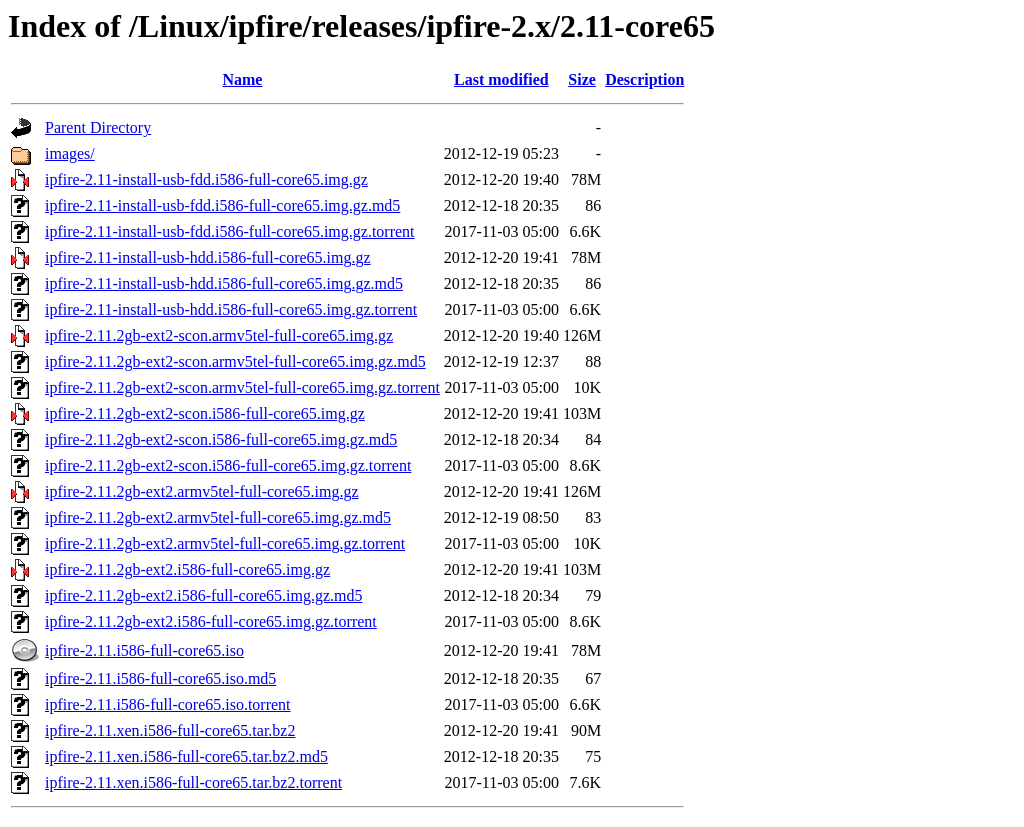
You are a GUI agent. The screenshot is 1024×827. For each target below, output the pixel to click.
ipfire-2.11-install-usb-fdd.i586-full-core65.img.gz (206, 179)
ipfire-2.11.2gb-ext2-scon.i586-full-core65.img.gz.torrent (228, 465)
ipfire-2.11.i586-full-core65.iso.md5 (160, 678)
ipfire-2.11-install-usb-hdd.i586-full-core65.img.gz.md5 (224, 283)
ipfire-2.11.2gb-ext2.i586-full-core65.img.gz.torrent (211, 621)
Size (582, 79)
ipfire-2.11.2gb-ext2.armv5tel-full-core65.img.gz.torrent (225, 543)
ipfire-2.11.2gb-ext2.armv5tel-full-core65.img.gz (202, 491)
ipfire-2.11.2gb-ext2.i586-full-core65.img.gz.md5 (204, 595)
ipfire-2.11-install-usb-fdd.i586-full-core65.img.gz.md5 (222, 205)
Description (644, 79)
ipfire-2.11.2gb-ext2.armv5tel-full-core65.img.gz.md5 (218, 517)
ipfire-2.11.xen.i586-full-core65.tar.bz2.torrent (193, 782)
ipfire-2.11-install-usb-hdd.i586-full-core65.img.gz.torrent (231, 309)
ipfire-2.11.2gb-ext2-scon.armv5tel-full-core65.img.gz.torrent (242, 387)
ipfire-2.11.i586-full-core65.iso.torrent (168, 704)
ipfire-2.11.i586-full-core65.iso (144, 650)
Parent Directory (98, 127)
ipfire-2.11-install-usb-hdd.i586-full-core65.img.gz (208, 257)
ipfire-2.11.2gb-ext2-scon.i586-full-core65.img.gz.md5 (221, 439)
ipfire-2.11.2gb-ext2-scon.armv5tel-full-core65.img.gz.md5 (235, 361)
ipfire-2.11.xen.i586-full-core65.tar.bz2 (170, 730)
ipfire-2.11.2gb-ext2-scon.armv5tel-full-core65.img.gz (219, 335)
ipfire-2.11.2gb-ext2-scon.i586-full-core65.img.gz (205, 413)
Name (242, 79)
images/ (70, 153)
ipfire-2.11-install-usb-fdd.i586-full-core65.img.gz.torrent (230, 231)
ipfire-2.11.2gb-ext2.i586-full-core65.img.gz (187, 569)
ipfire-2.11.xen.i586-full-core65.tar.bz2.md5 (186, 756)
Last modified (501, 79)
